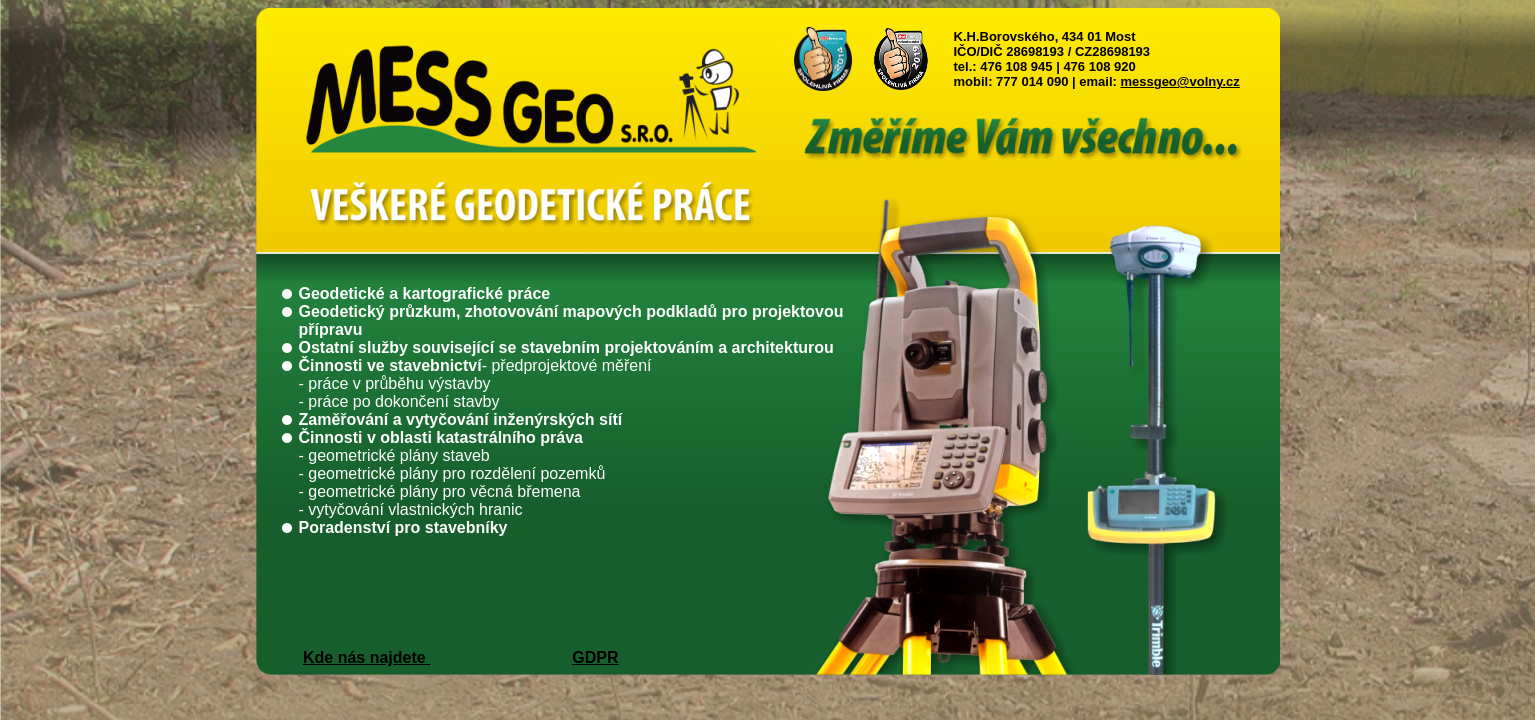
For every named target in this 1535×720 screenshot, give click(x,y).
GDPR (595, 657)
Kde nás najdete (366, 657)
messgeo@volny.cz (1179, 81)
